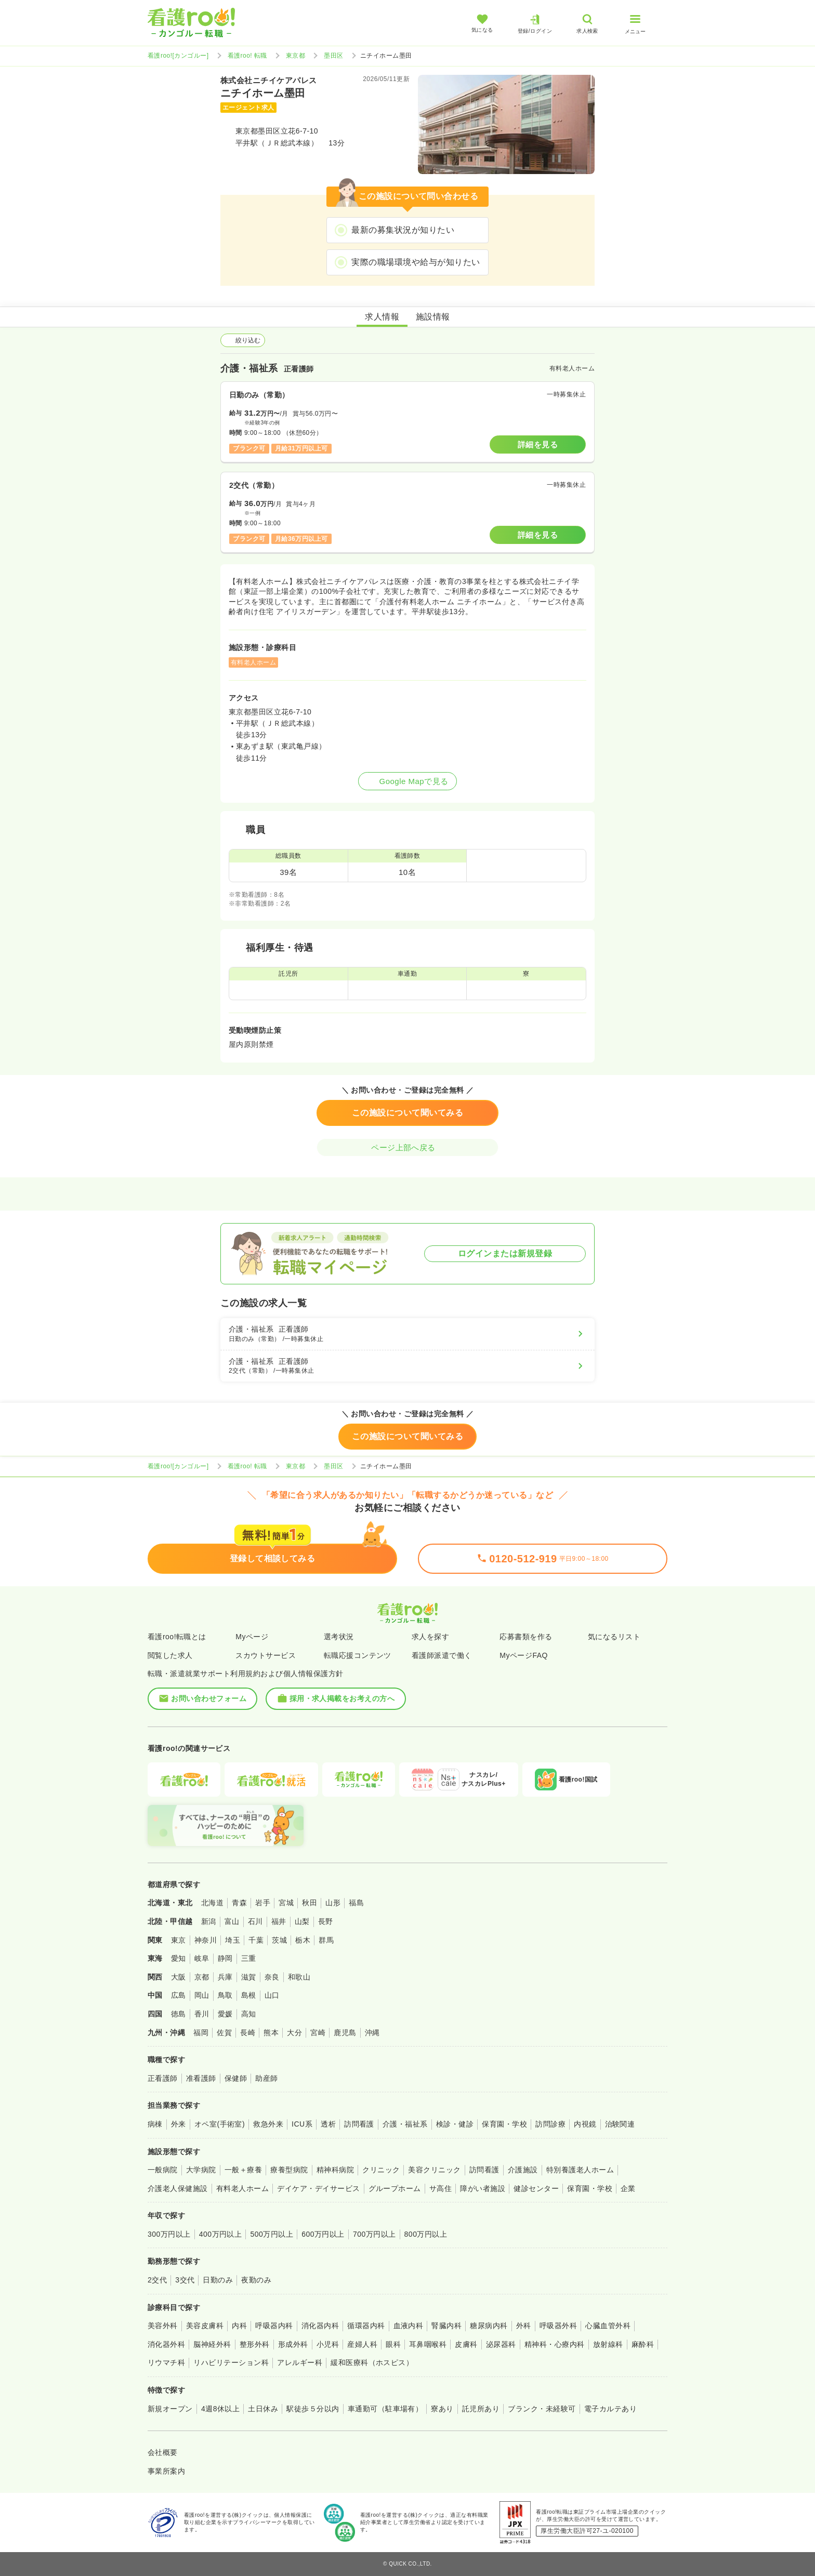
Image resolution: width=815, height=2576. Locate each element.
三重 (248, 1958)
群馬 (326, 1940)
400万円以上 (220, 2234)
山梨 (302, 1921)
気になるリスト (614, 1636)
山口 (272, 1995)
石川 (255, 1921)
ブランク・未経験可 (541, 2409)
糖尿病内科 (488, 2325)
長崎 (247, 2032)
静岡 (225, 1958)
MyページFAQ (523, 1655)
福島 (356, 1902)
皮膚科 (466, 2344)
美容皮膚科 (205, 2325)
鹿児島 (345, 2032)
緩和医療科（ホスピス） (372, 2362)
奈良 (272, 1977)
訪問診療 (550, 2124)
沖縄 (372, 2032)
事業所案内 (166, 2471)
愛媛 (225, 2014)
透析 (328, 2124)
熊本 (271, 2032)
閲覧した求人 (170, 1655)
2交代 (157, 2280)
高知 (248, 2014)
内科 (239, 2325)
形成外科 (293, 2344)
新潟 (208, 1921)
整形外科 (255, 2344)
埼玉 (232, 1940)
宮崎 (317, 2032)
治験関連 (620, 2124)
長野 (325, 1921)
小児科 (328, 2344)
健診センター (536, 2188)
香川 (201, 2014)
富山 (232, 1921)
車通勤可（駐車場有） (385, 2409)
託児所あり (480, 2409)
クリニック (381, 2170)
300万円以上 (169, 2234)
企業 (628, 2188)
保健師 (236, 2078)
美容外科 (163, 2325)
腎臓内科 (446, 2325)
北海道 (212, 1902)
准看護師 (201, 2078)
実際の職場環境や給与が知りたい (415, 262)
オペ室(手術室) (219, 2124)
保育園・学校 (504, 2124)
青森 (239, 1902)
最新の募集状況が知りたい (402, 229)
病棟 (155, 2124)
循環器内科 (366, 2325)
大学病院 (201, 2170)
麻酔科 (643, 2344)
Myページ (251, 1636)
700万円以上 (374, 2234)
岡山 (201, 1995)
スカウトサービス (265, 1655)
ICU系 (302, 2124)
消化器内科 (320, 2325)
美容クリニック (434, 2170)
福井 (278, 1921)
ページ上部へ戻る (407, 1147)
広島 (178, 1995)
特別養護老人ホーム (580, 2170)
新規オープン (170, 2409)
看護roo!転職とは (177, 1636)
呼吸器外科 (558, 2325)
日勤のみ (218, 2280)
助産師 (266, 2078)
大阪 (178, 1977)
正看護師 (163, 2078)
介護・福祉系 (405, 2124)
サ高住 (440, 2188)
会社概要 (163, 2452)
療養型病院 (289, 2170)
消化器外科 (166, 2344)
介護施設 (523, 2170)
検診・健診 (455, 2124)
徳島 (178, 2014)
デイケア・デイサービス (318, 2188)
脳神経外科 (212, 2344)
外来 (178, 2124)
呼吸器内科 (274, 2325)
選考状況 (339, 1636)
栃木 (302, 1940)
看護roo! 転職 (247, 55)
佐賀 (224, 2032)
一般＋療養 (243, 2170)
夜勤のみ (256, 2280)
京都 (201, 1977)
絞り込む (242, 340)
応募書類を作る (525, 1636)
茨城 (279, 1940)
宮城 (286, 1902)
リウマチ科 (166, 2362)
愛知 (178, 1958)
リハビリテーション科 (231, 2362)
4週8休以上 (220, 2409)
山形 (332, 1902)
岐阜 (201, 1958)
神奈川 (205, 1940)
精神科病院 (335, 2170)
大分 (294, 2032)
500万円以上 (271, 2234)
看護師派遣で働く (442, 1655)
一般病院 (163, 2170)
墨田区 (333, 55)
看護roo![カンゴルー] (178, 55)
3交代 (184, 2280)
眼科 (393, 2344)
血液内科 (408, 2325)
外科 (523, 2325)
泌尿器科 (501, 2344)
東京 (178, 1940)
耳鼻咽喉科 (427, 2344)
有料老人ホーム (242, 2188)
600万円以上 (323, 2234)
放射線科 (608, 2344)
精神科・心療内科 (554, 2344)
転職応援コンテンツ (357, 1655)
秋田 (309, 1902)
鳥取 (225, 1995)
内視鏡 (585, 2124)
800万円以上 (426, 2234)
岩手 (262, 1902)
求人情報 (382, 316)
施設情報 (433, 316)
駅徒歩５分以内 (312, 2409)
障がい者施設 (482, 2188)
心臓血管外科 (607, 2325)
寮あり (442, 2409)
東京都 (295, 55)
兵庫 (225, 1977)
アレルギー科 (299, 2362)
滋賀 (248, 1977)
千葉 (256, 1940)
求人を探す (430, 1636)
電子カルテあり (610, 2409)
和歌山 (299, 1977)
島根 (248, 1995)
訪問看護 (359, 2124)
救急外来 (268, 2124)
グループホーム (395, 2188)
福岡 (200, 2032)
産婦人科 (362, 2344)
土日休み (263, 2409)
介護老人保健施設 (178, 2188)
